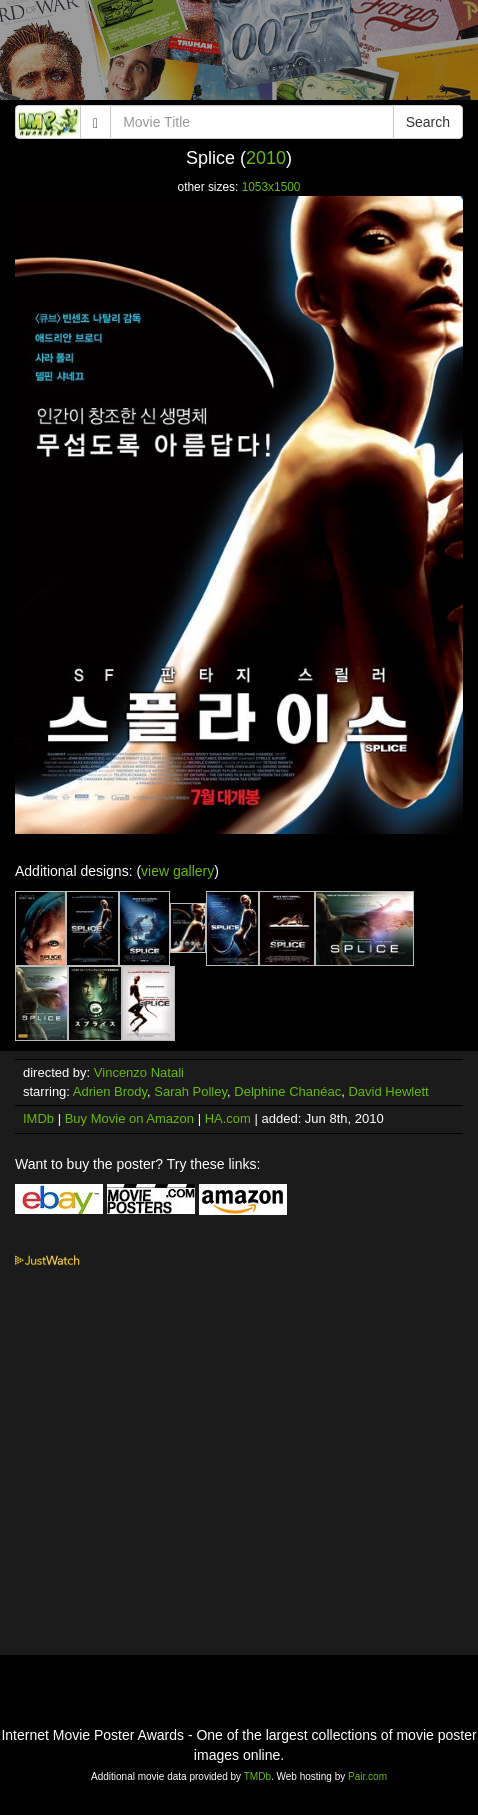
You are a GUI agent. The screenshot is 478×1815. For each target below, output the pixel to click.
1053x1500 (271, 187)
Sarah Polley (190, 1091)
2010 (266, 158)
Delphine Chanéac (287, 1091)
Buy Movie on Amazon (129, 1118)
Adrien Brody (110, 1091)
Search (428, 122)
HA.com (228, 1118)
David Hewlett (388, 1091)
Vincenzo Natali (139, 1072)
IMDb (38, 1118)
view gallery (177, 871)
